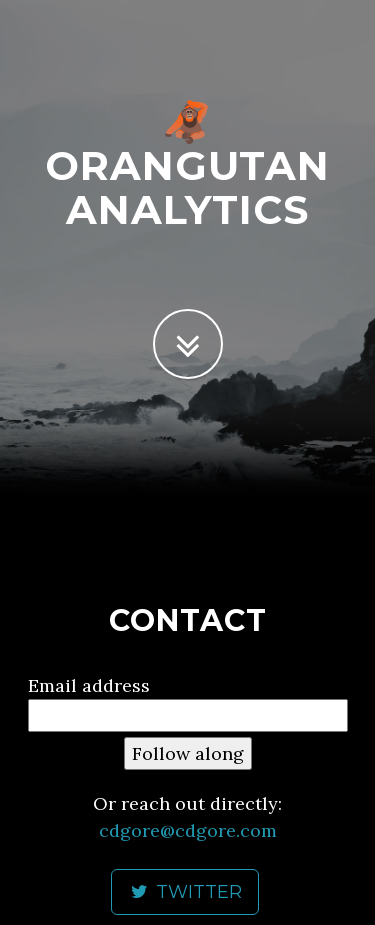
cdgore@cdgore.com (188, 830)
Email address (89, 685)
